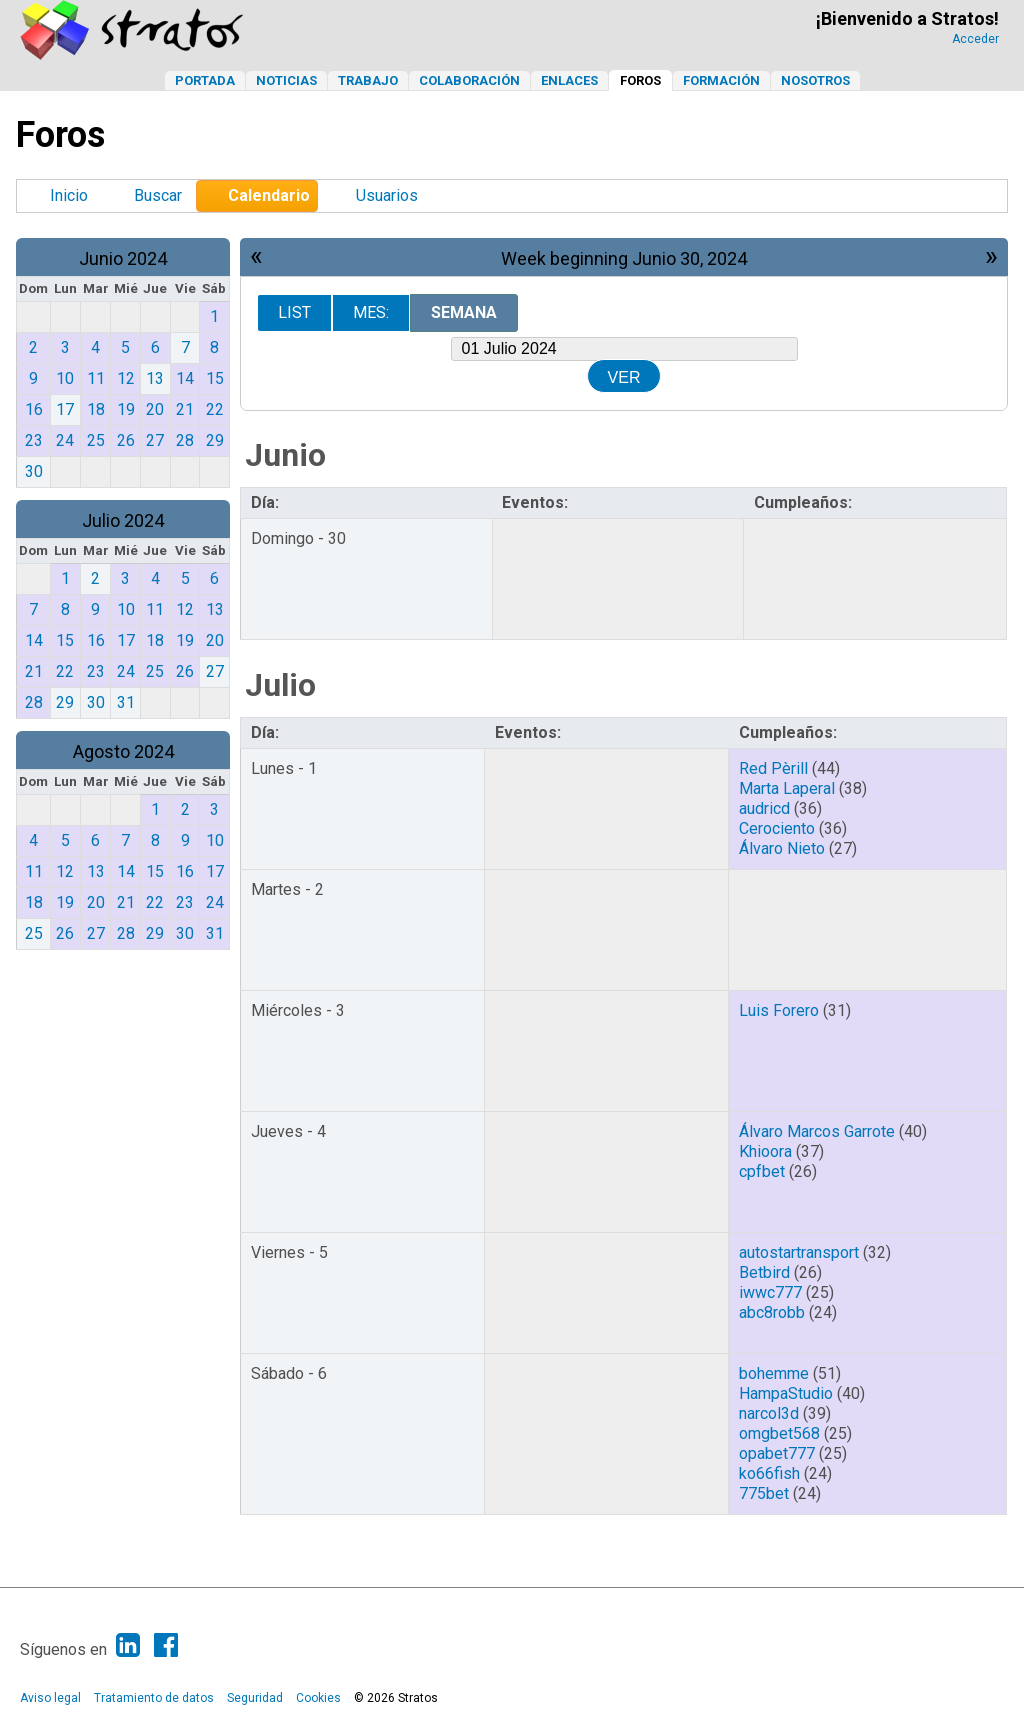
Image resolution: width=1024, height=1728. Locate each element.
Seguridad (255, 1698)
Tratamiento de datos (154, 1698)
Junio (285, 455)
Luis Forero (779, 1010)
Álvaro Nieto (782, 848)
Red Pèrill (773, 768)
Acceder (975, 39)
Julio (280, 685)
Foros (640, 80)
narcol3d (769, 1413)
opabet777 (777, 1453)
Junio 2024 (123, 258)
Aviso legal (50, 1698)
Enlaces (569, 80)
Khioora (765, 1151)
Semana (464, 312)
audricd (764, 808)
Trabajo (368, 80)
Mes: (371, 312)
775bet (764, 1493)
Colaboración (469, 80)
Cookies (318, 1698)
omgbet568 (779, 1433)
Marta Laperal (787, 788)
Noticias (286, 80)
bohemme (774, 1373)
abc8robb (772, 1312)
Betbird (764, 1272)
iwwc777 (770, 1292)
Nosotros (815, 80)
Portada (205, 80)
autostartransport (799, 1252)
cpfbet (762, 1171)
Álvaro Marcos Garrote (817, 1131)
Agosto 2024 (123, 751)
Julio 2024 (123, 520)
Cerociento (777, 828)
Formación (721, 80)
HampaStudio (786, 1393)
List (294, 312)
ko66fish (769, 1473)
